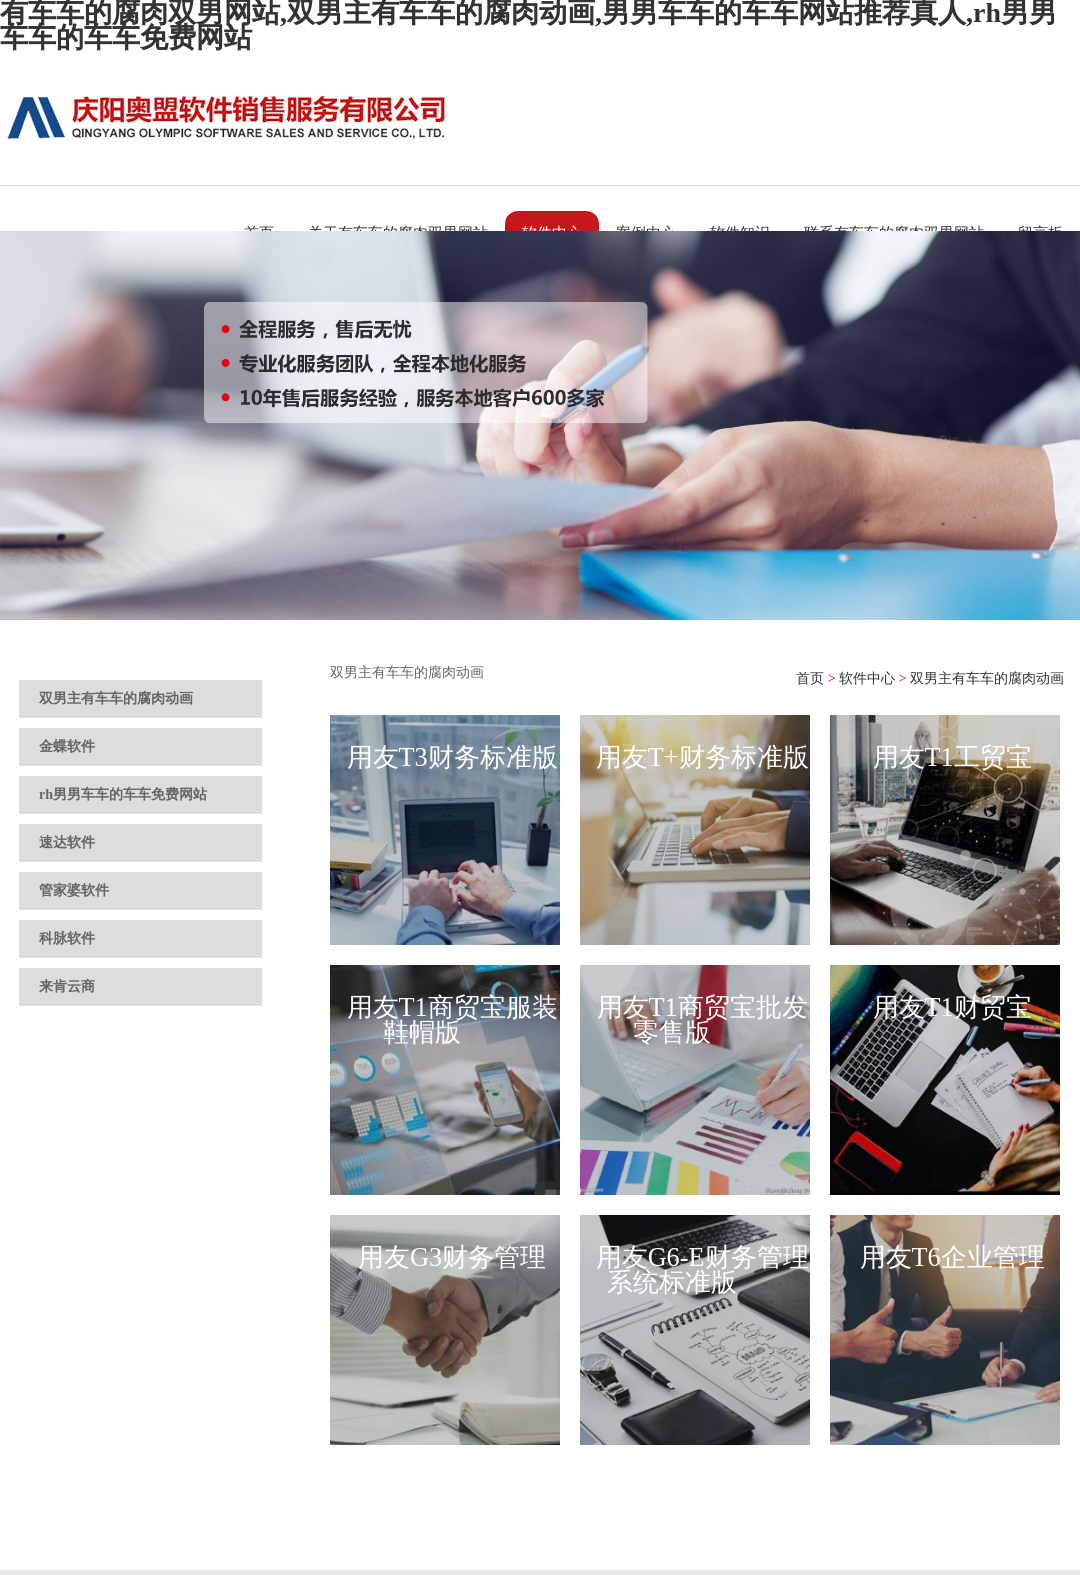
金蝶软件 (67, 746)
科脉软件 (67, 938)
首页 (810, 678)
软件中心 (867, 678)
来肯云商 (67, 986)
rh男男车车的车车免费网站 (123, 794)
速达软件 (67, 842)
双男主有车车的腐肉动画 (116, 698)
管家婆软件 (74, 890)
